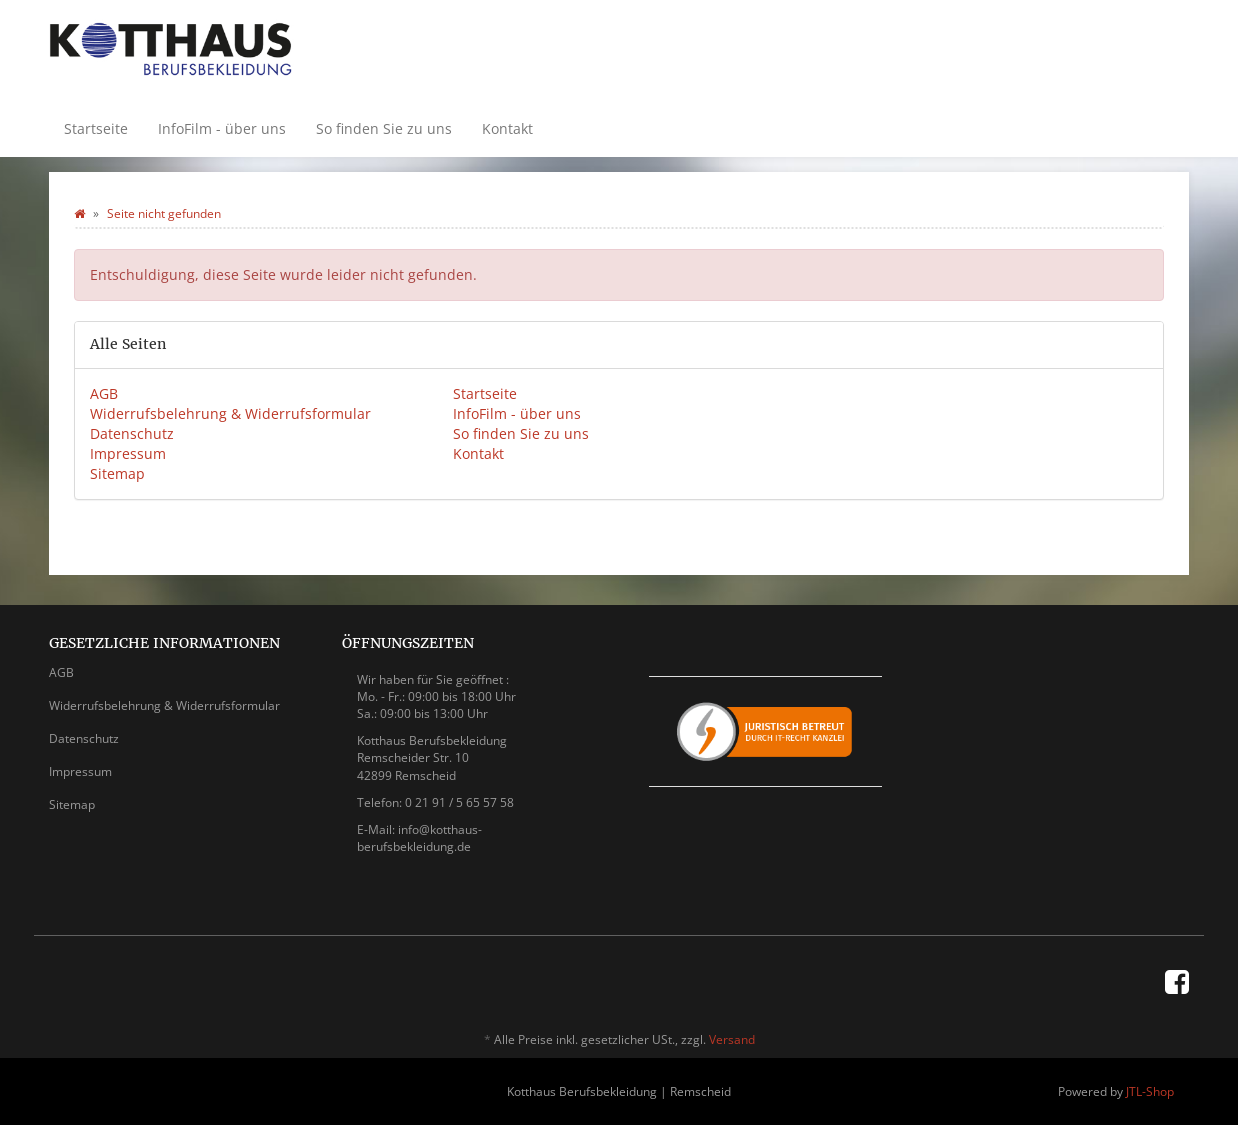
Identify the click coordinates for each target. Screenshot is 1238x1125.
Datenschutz (132, 433)
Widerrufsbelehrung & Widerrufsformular (230, 413)
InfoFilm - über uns (222, 128)
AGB (104, 393)
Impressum (128, 453)
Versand (732, 1039)
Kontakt (507, 128)
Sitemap (117, 473)
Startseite (96, 128)
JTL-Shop (1150, 1091)
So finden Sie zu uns (384, 128)
